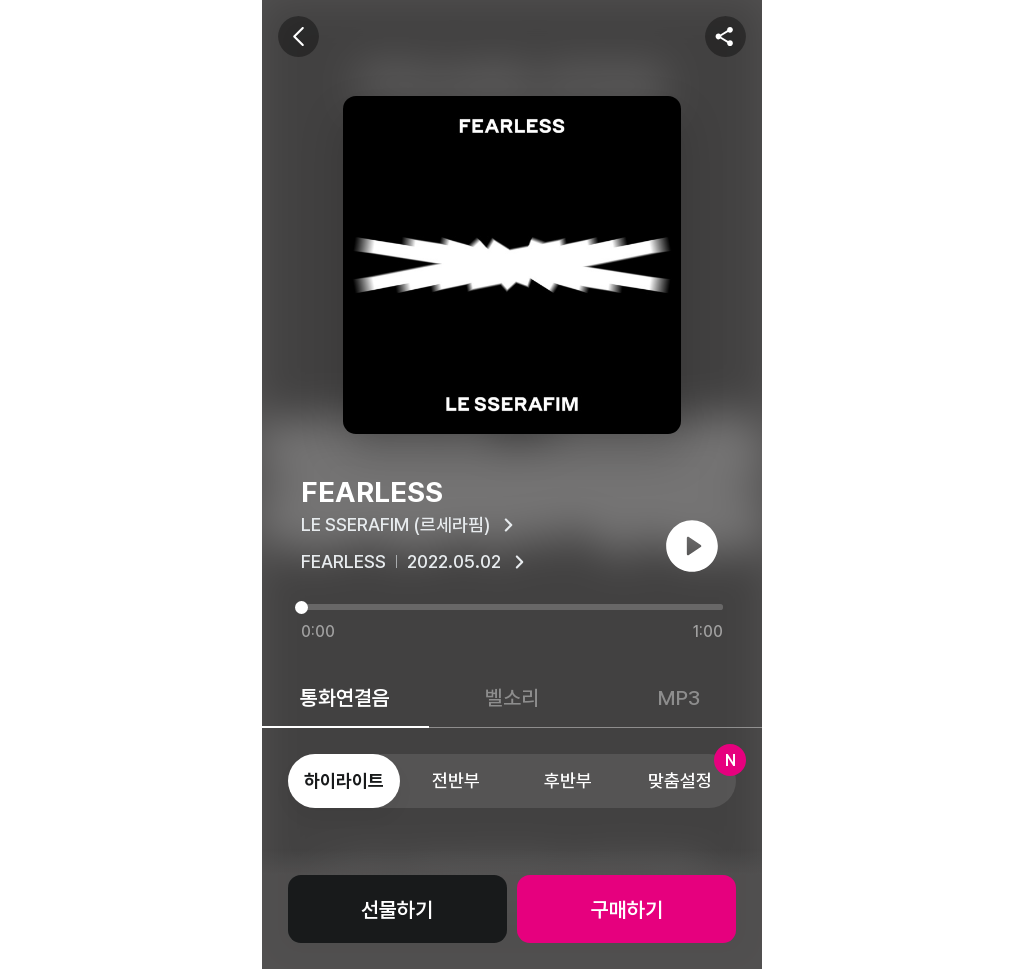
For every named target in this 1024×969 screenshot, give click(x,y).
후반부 (568, 780)
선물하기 (397, 909)
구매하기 (627, 909)
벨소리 (512, 697)
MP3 (679, 697)
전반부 (456, 780)
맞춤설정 (692, 772)
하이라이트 (344, 780)
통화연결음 (345, 697)
